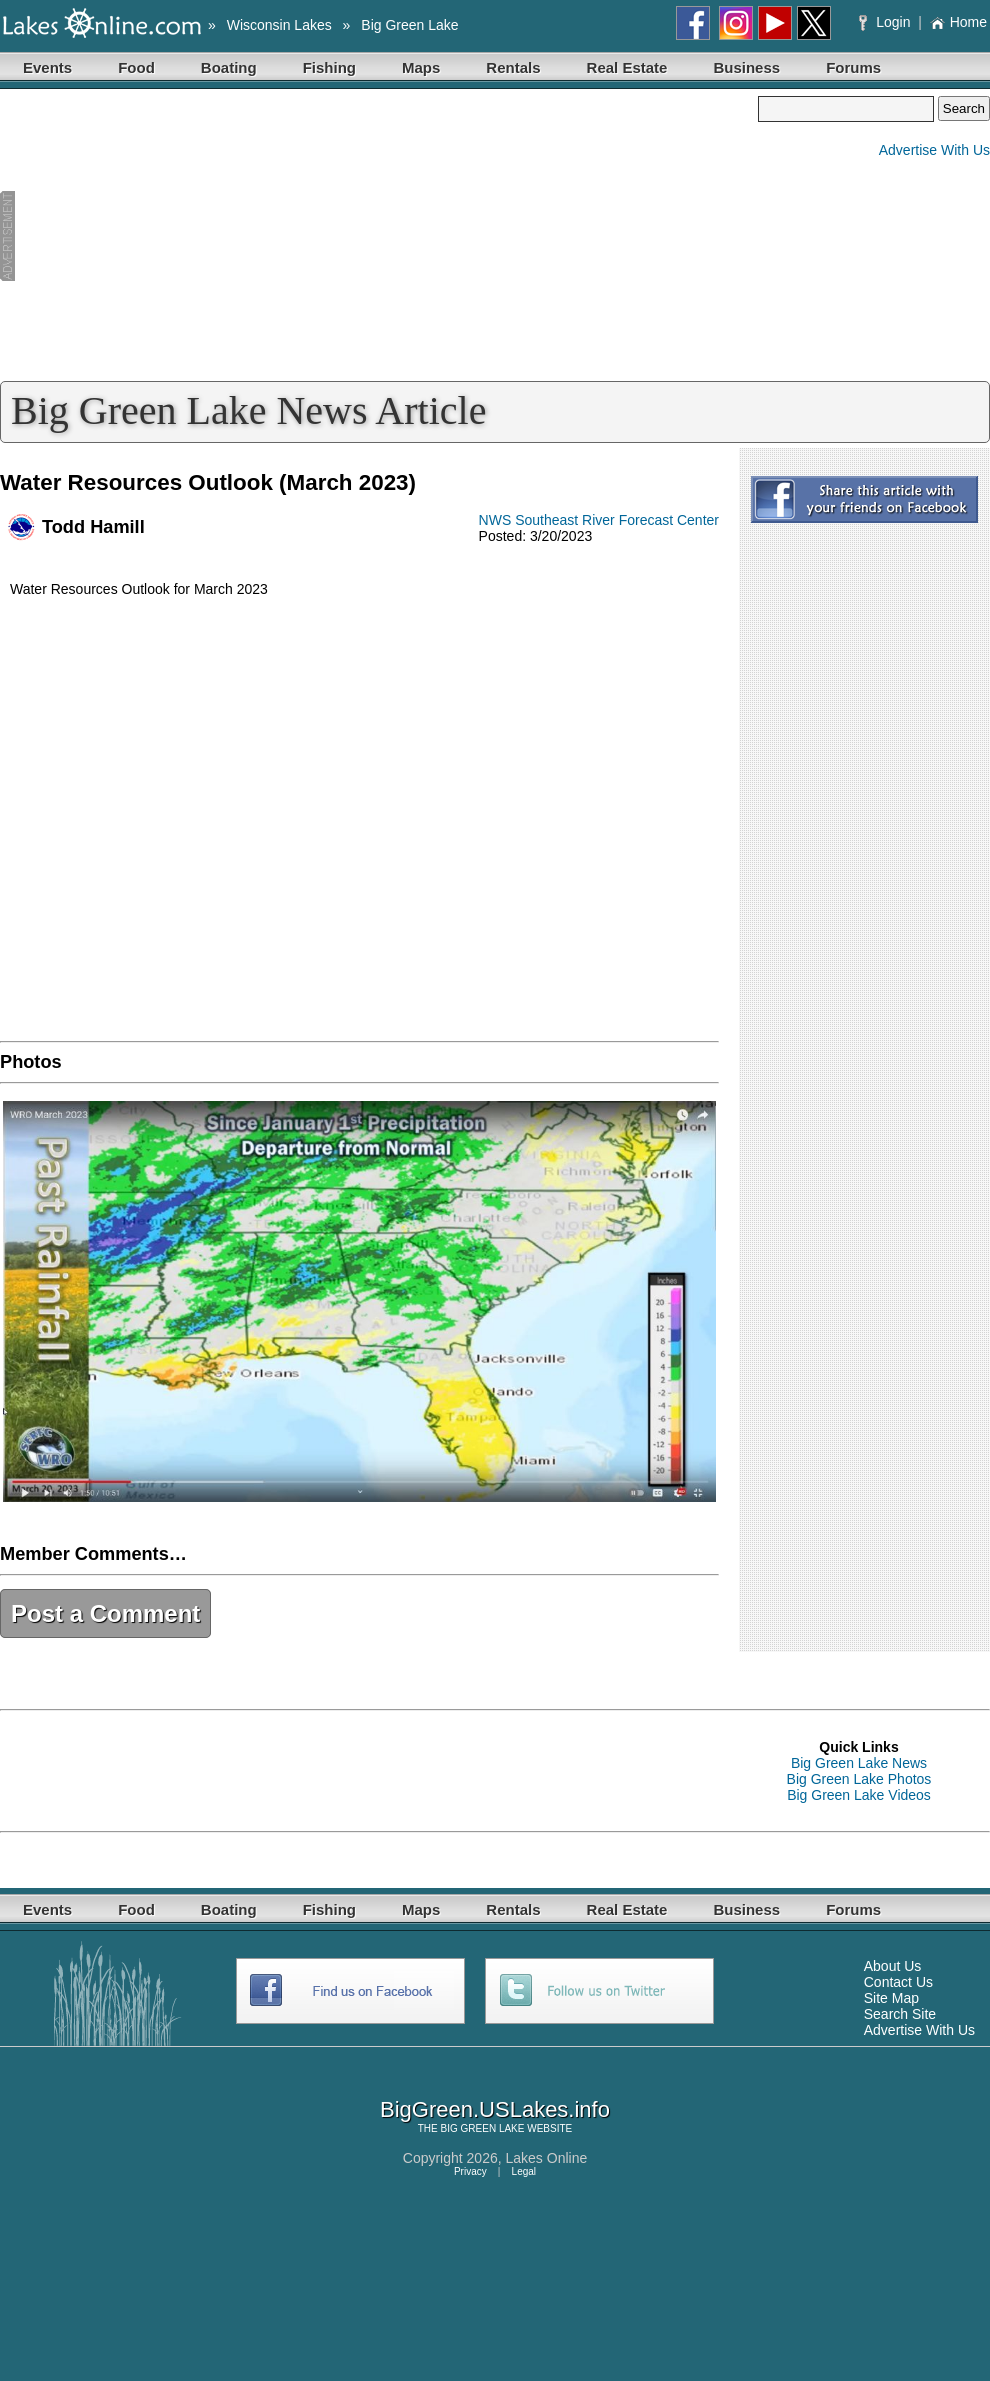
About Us (893, 1966)
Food (136, 67)
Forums (853, 67)
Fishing (329, 67)
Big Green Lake (409, 25)
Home (958, 22)
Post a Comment (105, 1613)
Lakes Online (547, 2158)
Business (746, 67)
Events (47, 67)
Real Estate (627, 67)
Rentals (513, 67)
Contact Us (898, 1982)
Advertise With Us (934, 150)
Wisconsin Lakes (279, 25)
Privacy (470, 2171)
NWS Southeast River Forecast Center (599, 520)
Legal (524, 2171)
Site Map (891, 1998)
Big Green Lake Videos (859, 1795)
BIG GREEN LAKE (483, 2128)
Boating (229, 67)
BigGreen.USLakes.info (495, 2109)
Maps (421, 67)
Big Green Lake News (859, 1763)
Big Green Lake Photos (859, 1779)
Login (886, 22)
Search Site (900, 2014)
